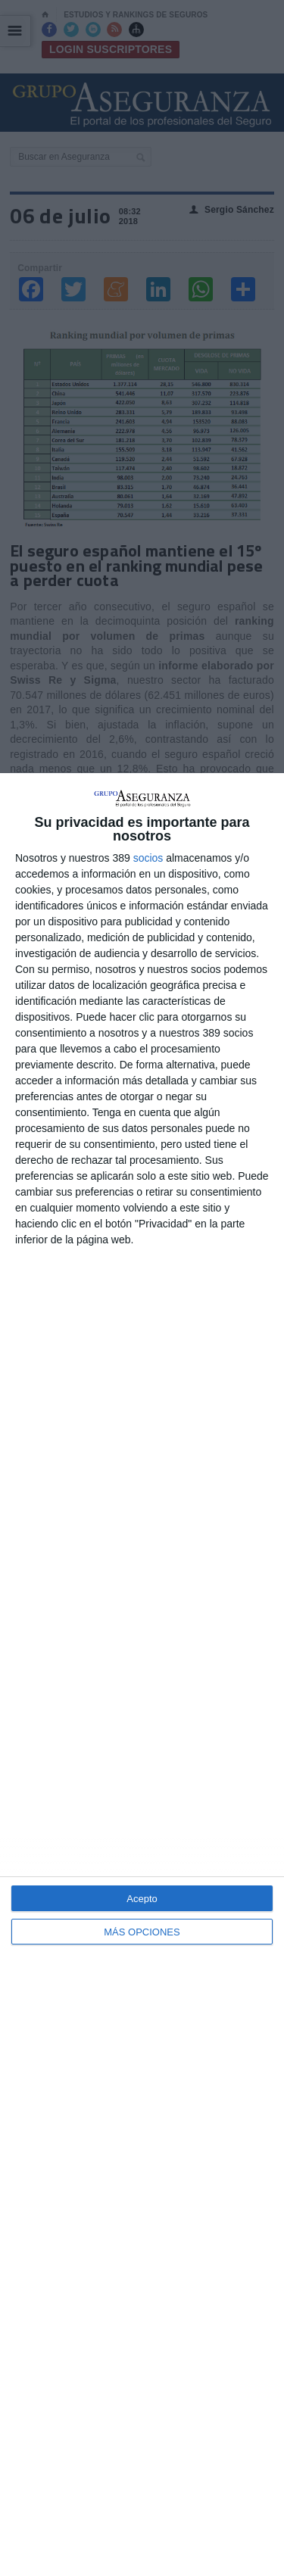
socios (148, 858)
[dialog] (142, 1674)
